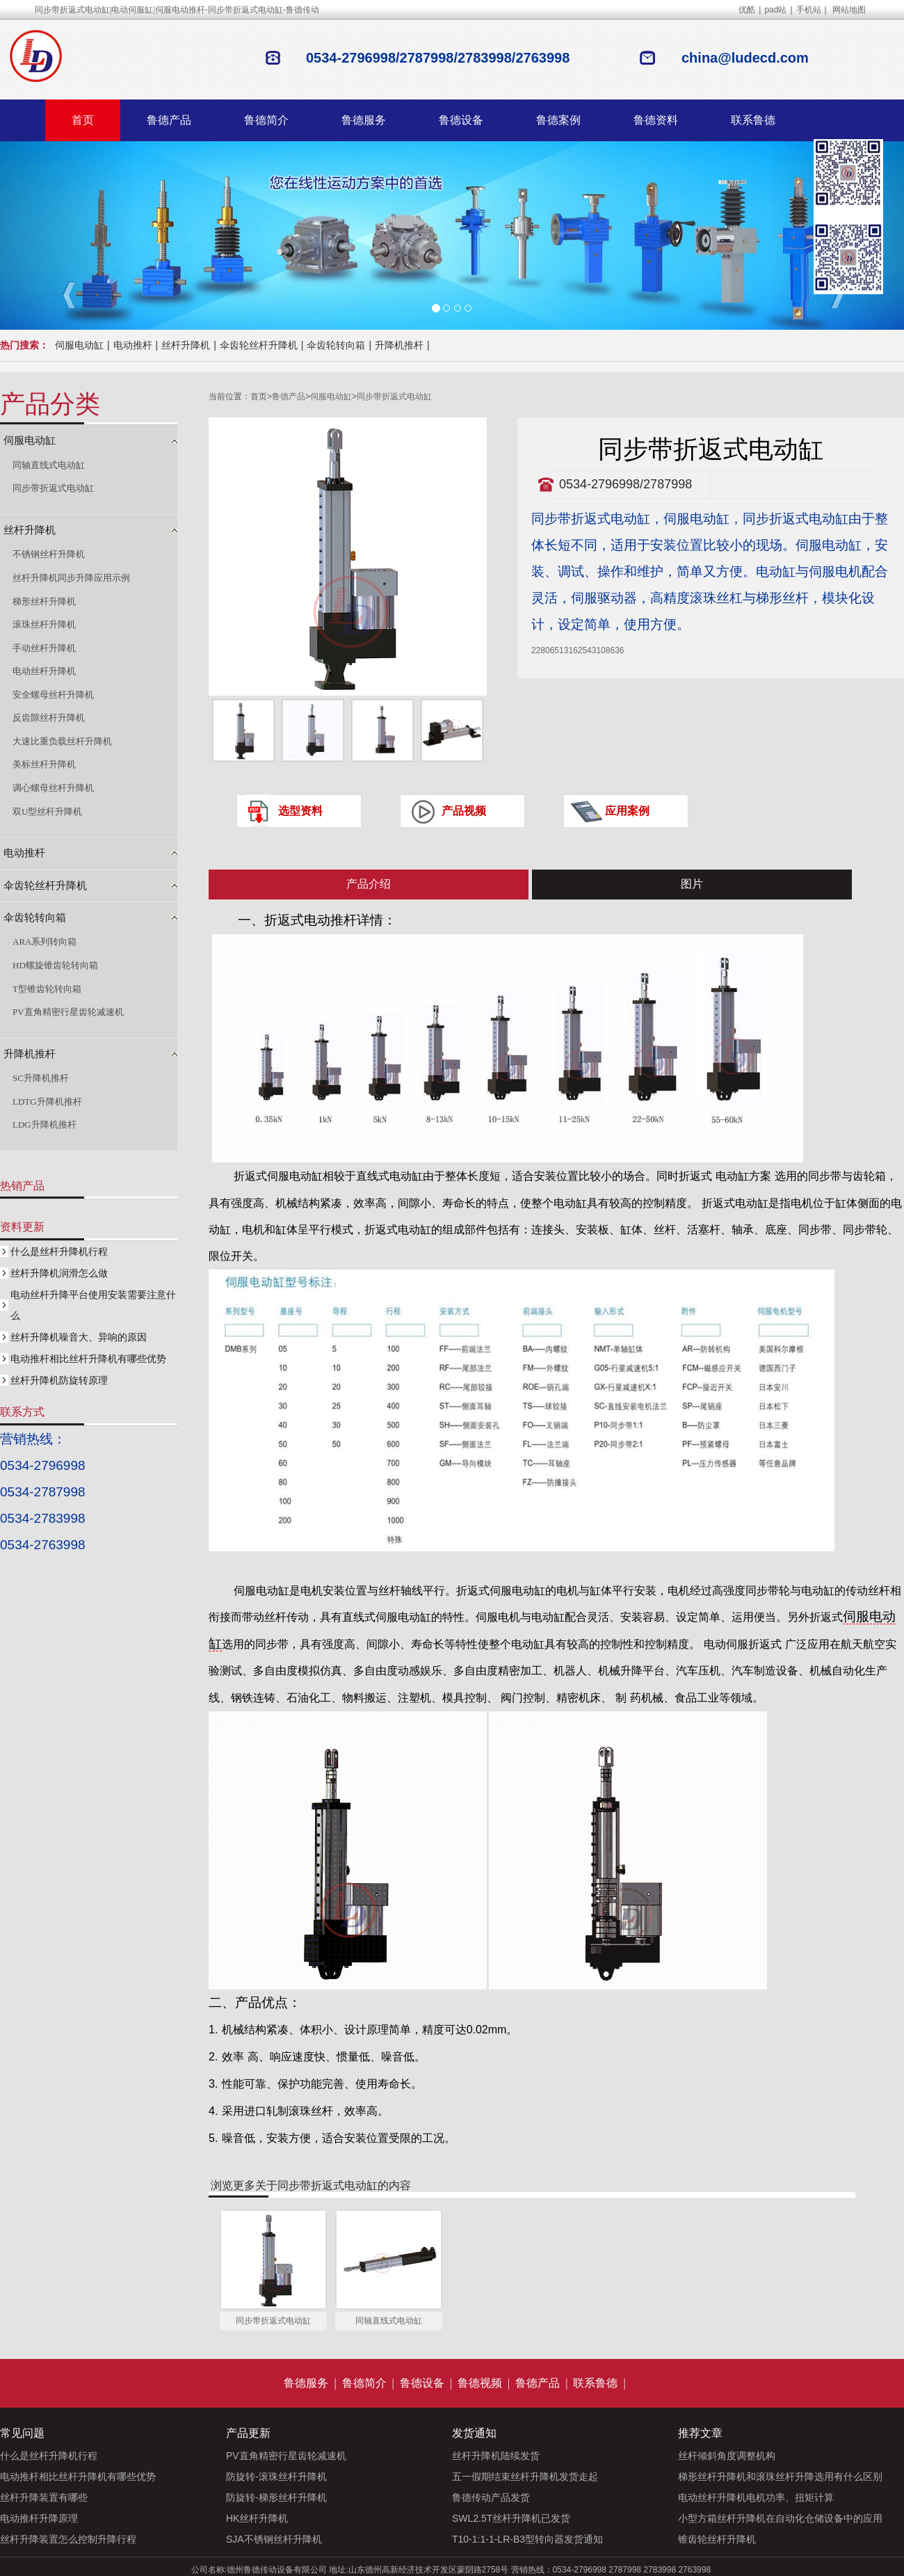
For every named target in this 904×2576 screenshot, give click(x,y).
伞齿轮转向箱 (336, 345)
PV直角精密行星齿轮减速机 (68, 1012)
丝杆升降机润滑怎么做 (59, 1273)
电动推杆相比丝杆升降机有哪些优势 (88, 1358)
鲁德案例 (558, 120)
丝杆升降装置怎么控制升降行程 (68, 2539)
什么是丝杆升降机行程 (59, 1251)
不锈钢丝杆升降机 (49, 554)
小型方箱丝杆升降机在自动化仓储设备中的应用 (780, 2518)
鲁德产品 (169, 120)
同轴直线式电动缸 (388, 2321)
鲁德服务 (363, 120)
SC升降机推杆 (41, 1078)
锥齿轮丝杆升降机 (717, 2539)
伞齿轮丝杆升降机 (259, 345)
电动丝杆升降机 (44, 671)
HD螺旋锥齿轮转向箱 (55, 965)
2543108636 (601, 650)
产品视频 (464, 811)
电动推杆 (132, 345)
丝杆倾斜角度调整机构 (726, 2455)
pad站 (775, 10)
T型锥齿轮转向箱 (47, 989)
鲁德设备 (461, 120)
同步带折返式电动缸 (394, 396)
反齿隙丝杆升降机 (49, 717)
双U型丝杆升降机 (47, 811)
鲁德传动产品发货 (491, 2497)
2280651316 (554, 650)
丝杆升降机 (185, 345)
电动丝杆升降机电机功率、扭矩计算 (756, 2497)
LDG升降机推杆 (44, 1124)
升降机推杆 (399, 345)
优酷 (746, 10)
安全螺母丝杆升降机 (53, 694)
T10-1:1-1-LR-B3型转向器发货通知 (527, 2539)
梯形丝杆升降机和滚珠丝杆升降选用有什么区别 (780, 2476)
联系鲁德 (753, 120)
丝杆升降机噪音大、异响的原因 (78, 1337)
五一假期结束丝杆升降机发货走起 (525, 2476)
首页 (83, 120)
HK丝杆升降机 (257, 2518)
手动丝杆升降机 (44, 648)
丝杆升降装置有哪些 (44, 2497)
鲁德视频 (480, 2383)
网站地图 (849, 10)
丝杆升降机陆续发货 (496, 2455)
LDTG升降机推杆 (47, 1101)
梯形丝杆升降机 (44, 601)
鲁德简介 (266, 120)
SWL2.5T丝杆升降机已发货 (511, 2518)
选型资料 (300, 811)
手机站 (808, 10)
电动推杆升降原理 (39, 2518)
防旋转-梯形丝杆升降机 (276, 2497)
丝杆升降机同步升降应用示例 (71, 578)
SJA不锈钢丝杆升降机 (274, 2539)
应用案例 (627, 811)
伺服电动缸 (79, 345)
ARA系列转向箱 (44, 941)
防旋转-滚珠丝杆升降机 (276, 2476)
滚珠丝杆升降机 (44, 624)
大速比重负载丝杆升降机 (62, 741)
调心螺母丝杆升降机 (53, 788)
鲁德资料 (655, 120)
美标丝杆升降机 (44, 764)
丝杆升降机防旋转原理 (59, 1380)
